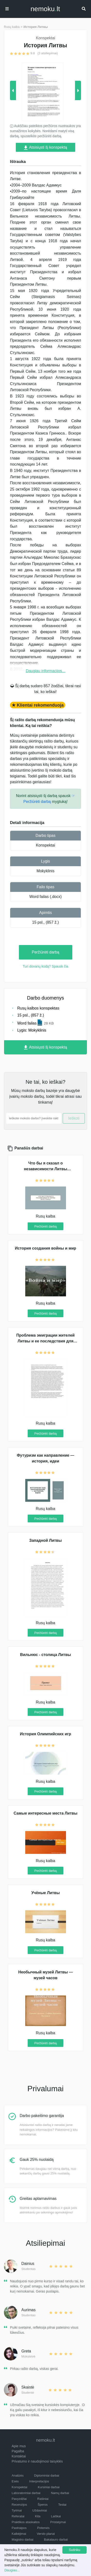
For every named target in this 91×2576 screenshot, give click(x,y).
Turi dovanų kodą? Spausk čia (45, 966)
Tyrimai (17, 2510)
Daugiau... (12, 2570)
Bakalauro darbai (56, 2539)
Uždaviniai (39, 2510)
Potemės (43, 2528)
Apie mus (19, 2446)
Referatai (18, 2516)
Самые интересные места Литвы (45, 1813)
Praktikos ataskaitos (26, 2522)
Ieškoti (73, 1118)
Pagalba (18, 2451)
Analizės (18, 2475)
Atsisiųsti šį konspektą (45, 147)
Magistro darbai (22, 2539)
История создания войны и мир (45, 1248)
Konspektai (45, 845)
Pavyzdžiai (19, 2499)
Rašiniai (43, 2499)
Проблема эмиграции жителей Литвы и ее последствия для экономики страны (45, 1341)
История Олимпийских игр (45, 1734)
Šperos (43, 2504)
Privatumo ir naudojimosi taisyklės (37, 2461)
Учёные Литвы (45, 1893)
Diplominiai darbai (46, 2475)
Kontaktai (19, 2456)
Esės (15, 2481)
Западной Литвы (45, 1540)
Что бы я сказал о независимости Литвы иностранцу (45, 1169)
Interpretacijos (39, 2481)
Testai (62, 2504)
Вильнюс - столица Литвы (45, 1655)
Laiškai (56, 2516)
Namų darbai (60, 2493)
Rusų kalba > (13, 27)
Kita (37, 2516)
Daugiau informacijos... (45, 671)
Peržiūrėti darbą (45, 952)
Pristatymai (58, 2522)
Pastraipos (19, 2528)
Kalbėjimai (19, 2534)
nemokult (45, 9)
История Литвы (36, 27)
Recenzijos (19, 2504)
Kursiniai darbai (49, 2487)
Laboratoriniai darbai (26, 2493)
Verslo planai (46, 2534)
